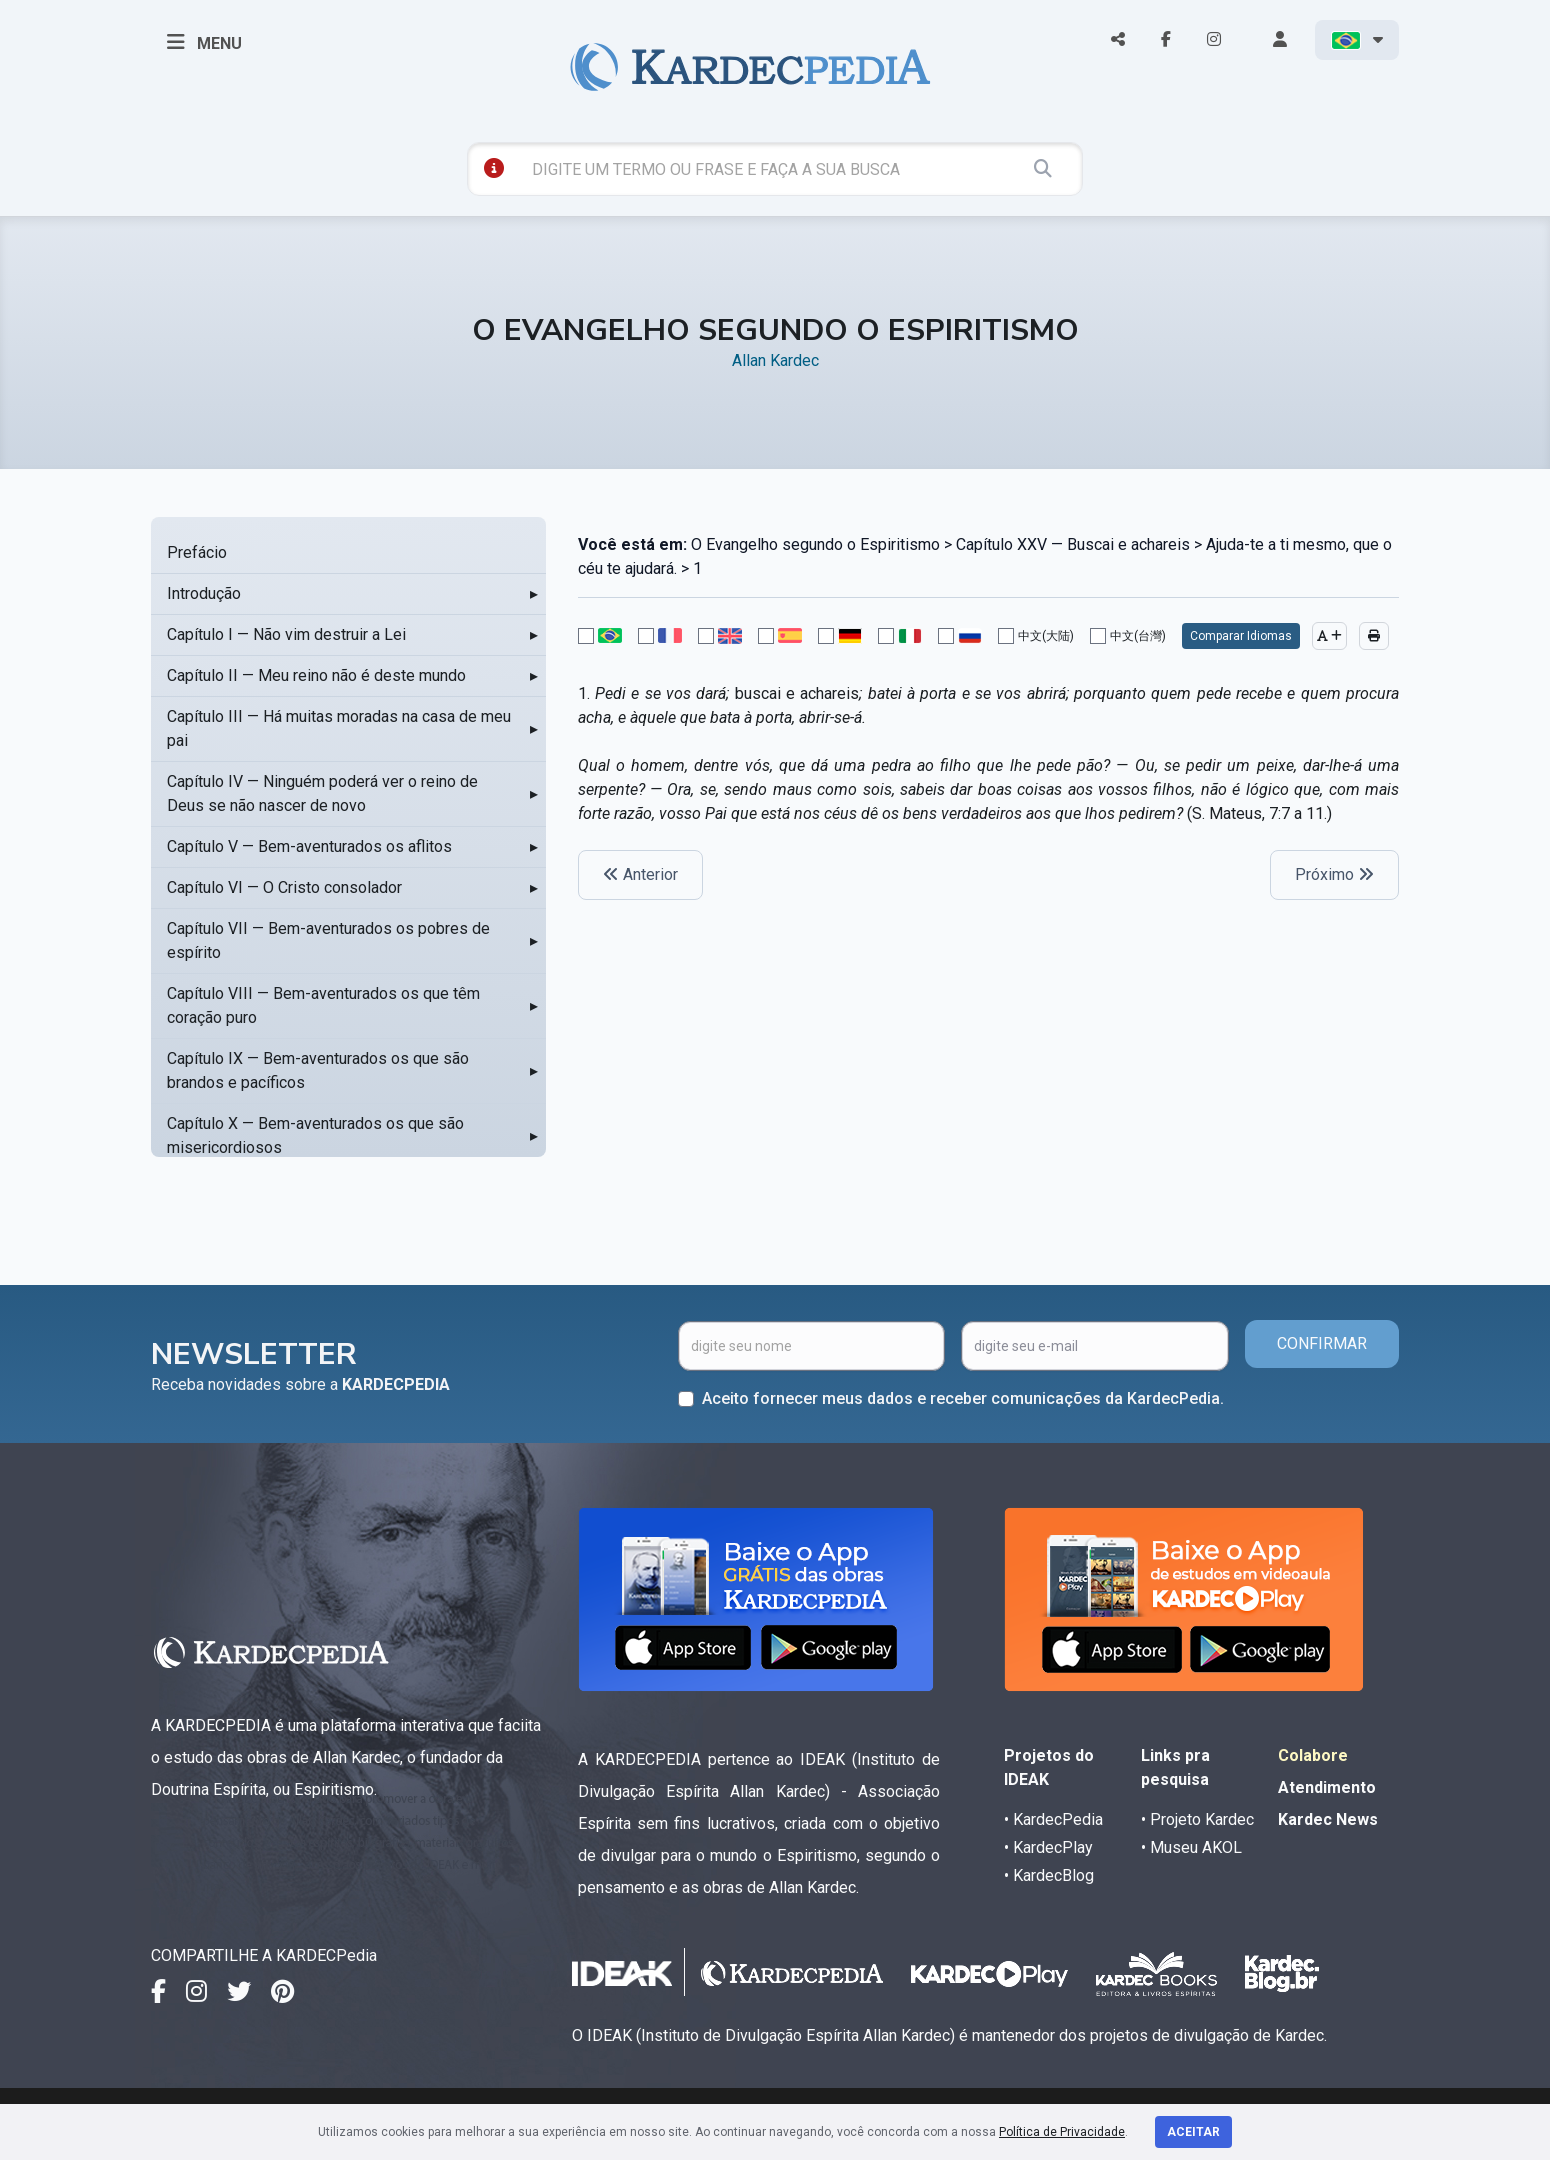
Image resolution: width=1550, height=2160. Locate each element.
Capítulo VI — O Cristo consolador (284, 887)
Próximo (1334, 874)
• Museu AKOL (1191, 1847)
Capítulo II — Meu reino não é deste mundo (316, 675)
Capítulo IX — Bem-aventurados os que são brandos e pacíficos (318, 1070)
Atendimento (1327, 1787)
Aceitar (1193, 2132)
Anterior (640, 874)
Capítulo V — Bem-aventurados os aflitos (309, 846)
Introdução (204, 593)
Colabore (1313, 1755)
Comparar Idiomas (1241, 636)
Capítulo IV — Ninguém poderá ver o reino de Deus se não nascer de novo (322, 793)
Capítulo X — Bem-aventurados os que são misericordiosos (315, 1135)
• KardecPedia (1053, 1819)
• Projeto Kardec (1197, 1819)
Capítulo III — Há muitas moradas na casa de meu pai (339, 728)
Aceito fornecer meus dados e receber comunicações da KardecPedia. (963, 1398)
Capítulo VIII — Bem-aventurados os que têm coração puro (323, 1005)
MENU (204, 42)
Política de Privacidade (1062, 2132)
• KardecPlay (1048, 1847)
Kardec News (1328, 1819)
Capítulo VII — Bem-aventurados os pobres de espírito (328, 940)
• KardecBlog (1049, 1875)
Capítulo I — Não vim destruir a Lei (286, 634)
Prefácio (197, 552)
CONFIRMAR (1322, 1343)
